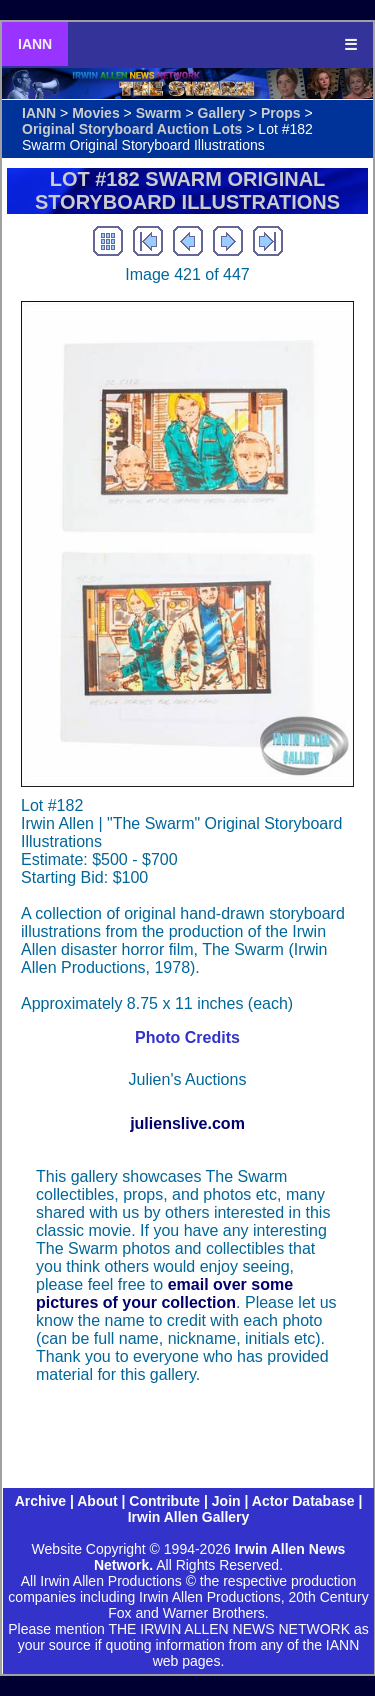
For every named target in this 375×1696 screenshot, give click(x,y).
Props (281, 113)
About (97, 1501)
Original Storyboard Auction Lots (132, 129)
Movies (95, 113)
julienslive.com (187, 1123)
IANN (35, 44)
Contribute (164, 1501)
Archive (40, 1501)
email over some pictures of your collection (164, 1293)
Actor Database (303, 1501)
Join (226, 1501)
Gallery (221, 113)
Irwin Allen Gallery (189, 1517)
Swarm (159, 113)
